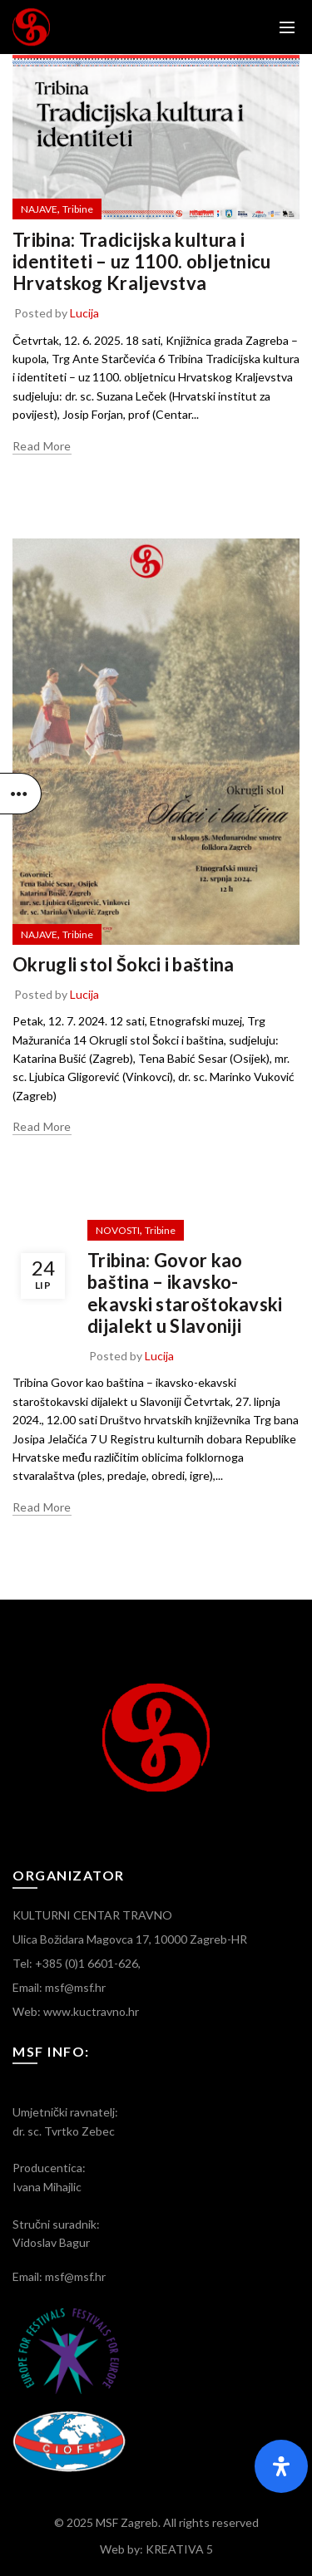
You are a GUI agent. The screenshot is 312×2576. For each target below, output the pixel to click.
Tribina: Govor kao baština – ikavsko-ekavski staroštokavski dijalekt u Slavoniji (185, 1293)
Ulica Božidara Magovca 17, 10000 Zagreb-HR (129, 1939)
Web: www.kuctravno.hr (75, 2011)
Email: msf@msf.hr (59, 1987)
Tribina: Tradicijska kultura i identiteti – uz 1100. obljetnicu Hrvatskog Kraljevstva (141, 262)
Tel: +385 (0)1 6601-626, (76, 1963)
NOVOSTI (118, 1230)
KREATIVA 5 (179, 2549)
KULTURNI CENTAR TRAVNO (92, 1915)
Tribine (77, 209)
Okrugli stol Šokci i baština (123, 964)
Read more (42, 446)
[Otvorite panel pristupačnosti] (281, 2466)
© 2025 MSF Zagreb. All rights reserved (156, 2522)
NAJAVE (39, 209)
